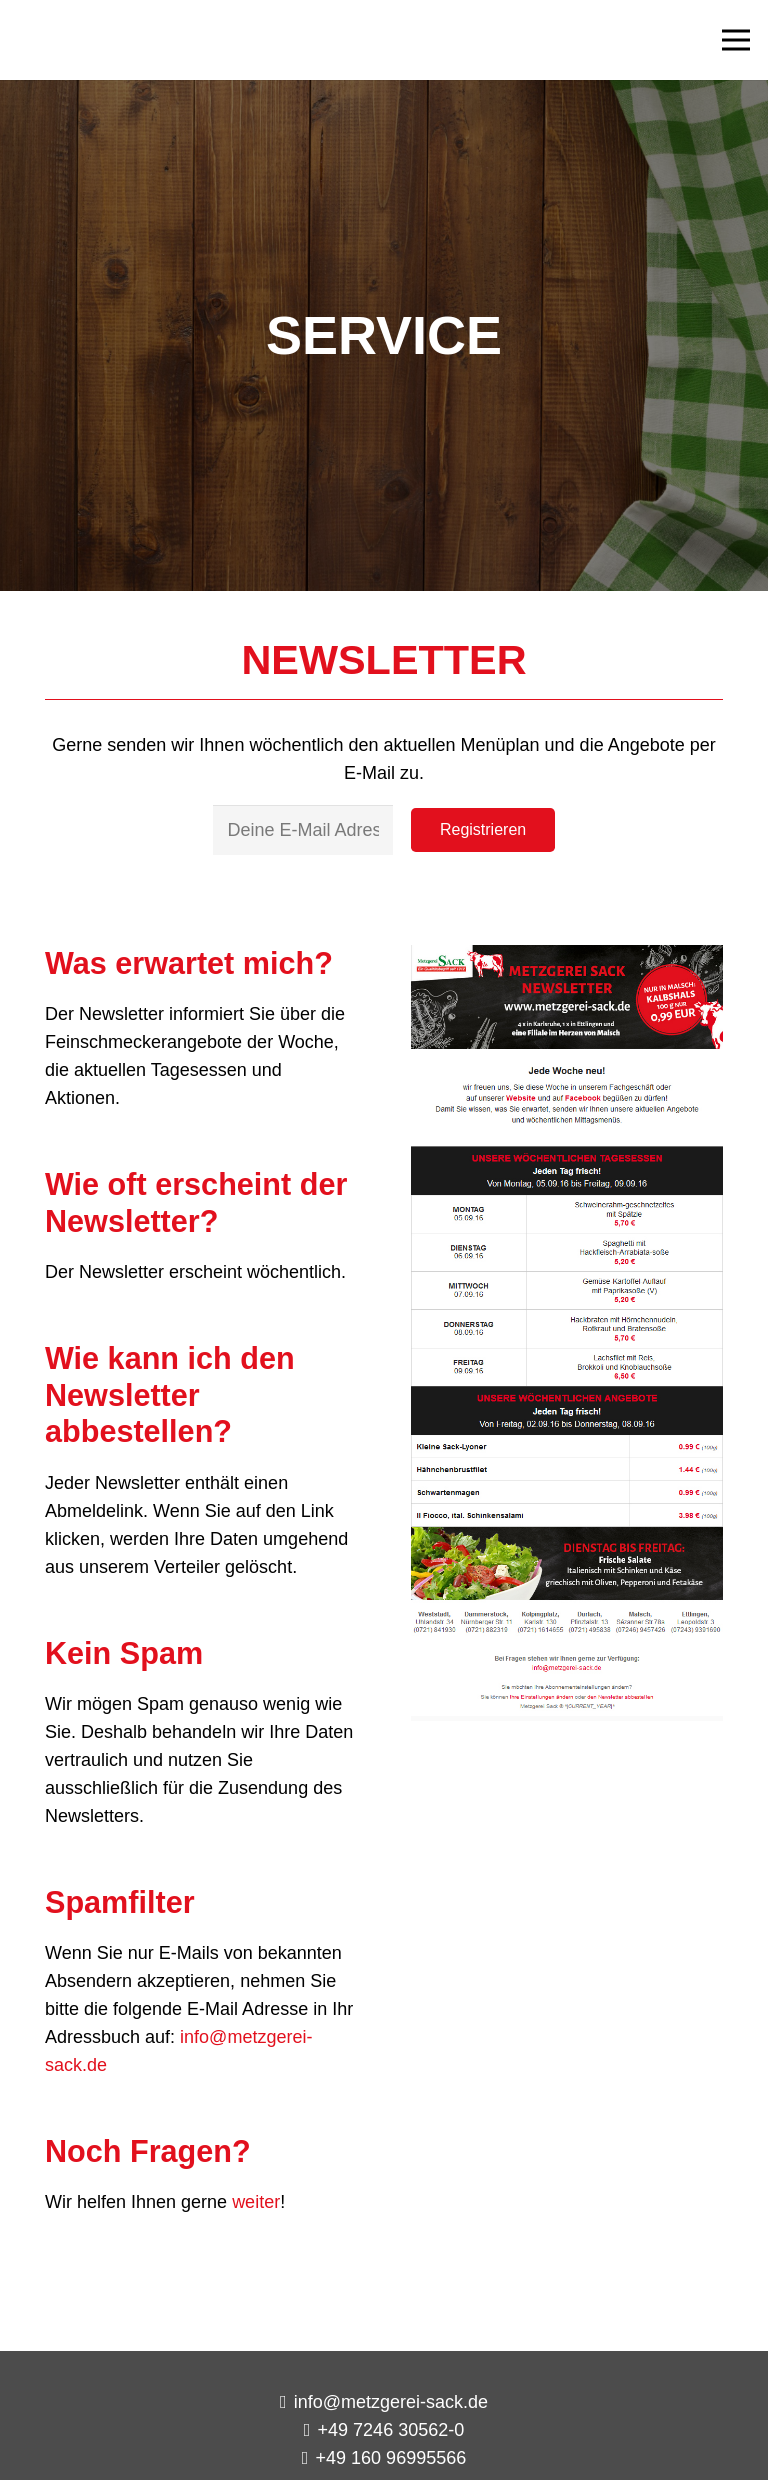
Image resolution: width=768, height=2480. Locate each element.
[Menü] (736, 40)
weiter (256, 2202)
